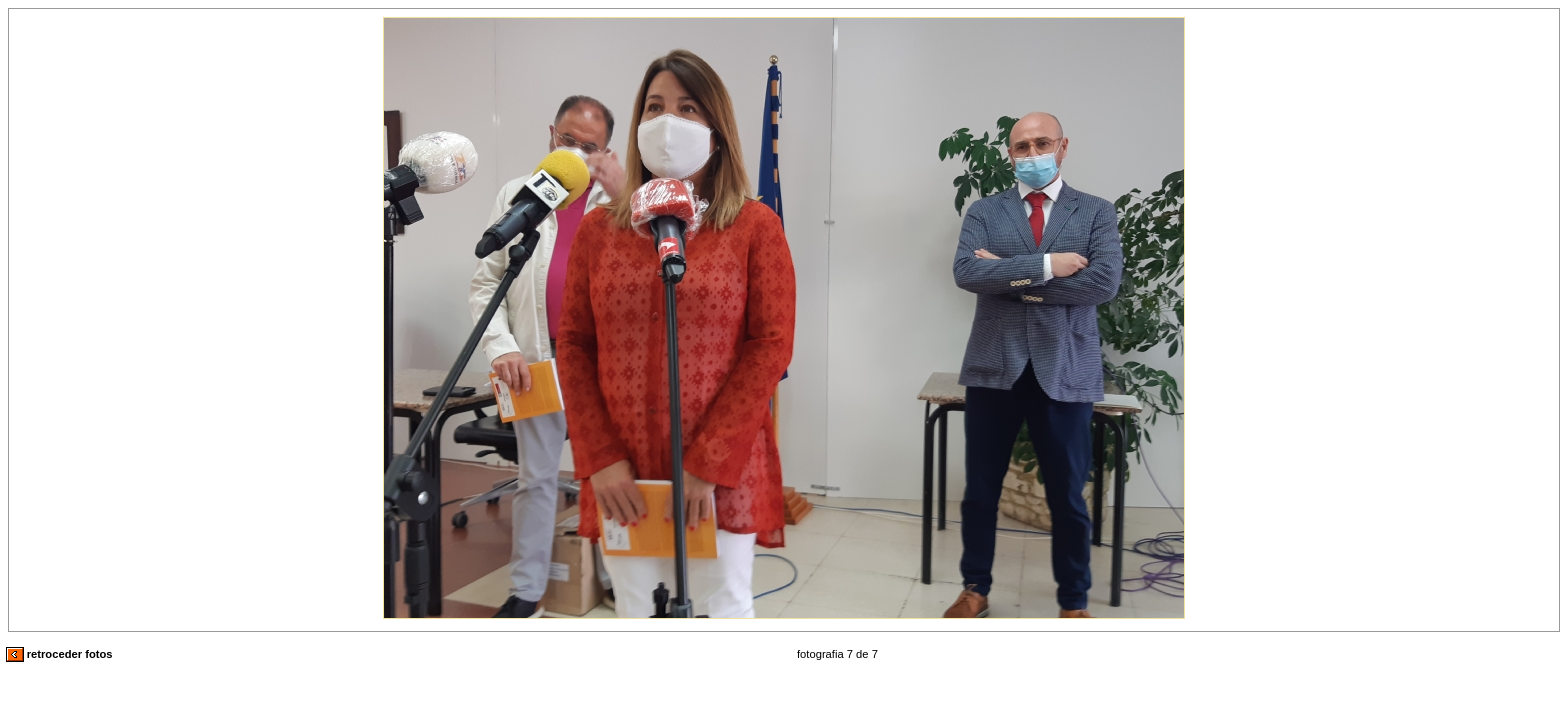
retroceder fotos (59, 654)
